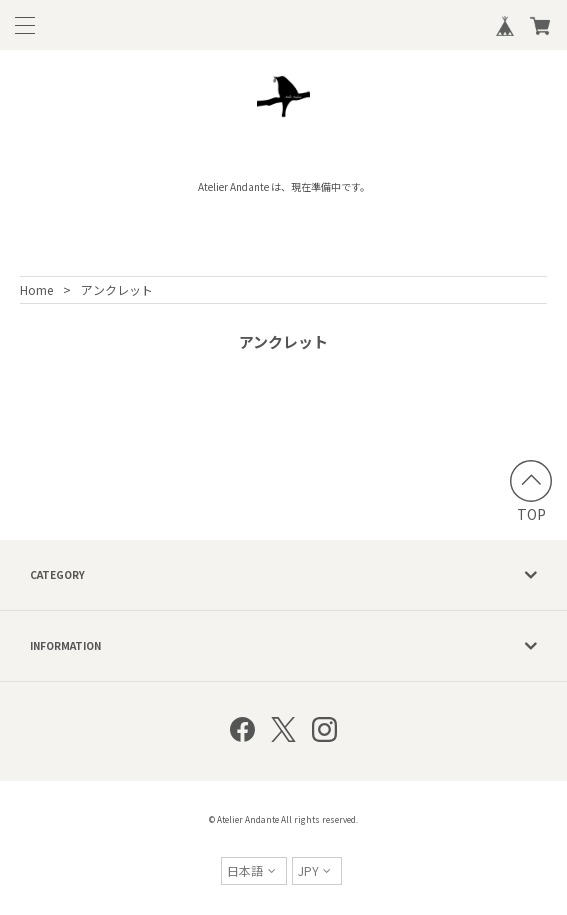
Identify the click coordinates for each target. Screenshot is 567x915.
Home (36, 289)
